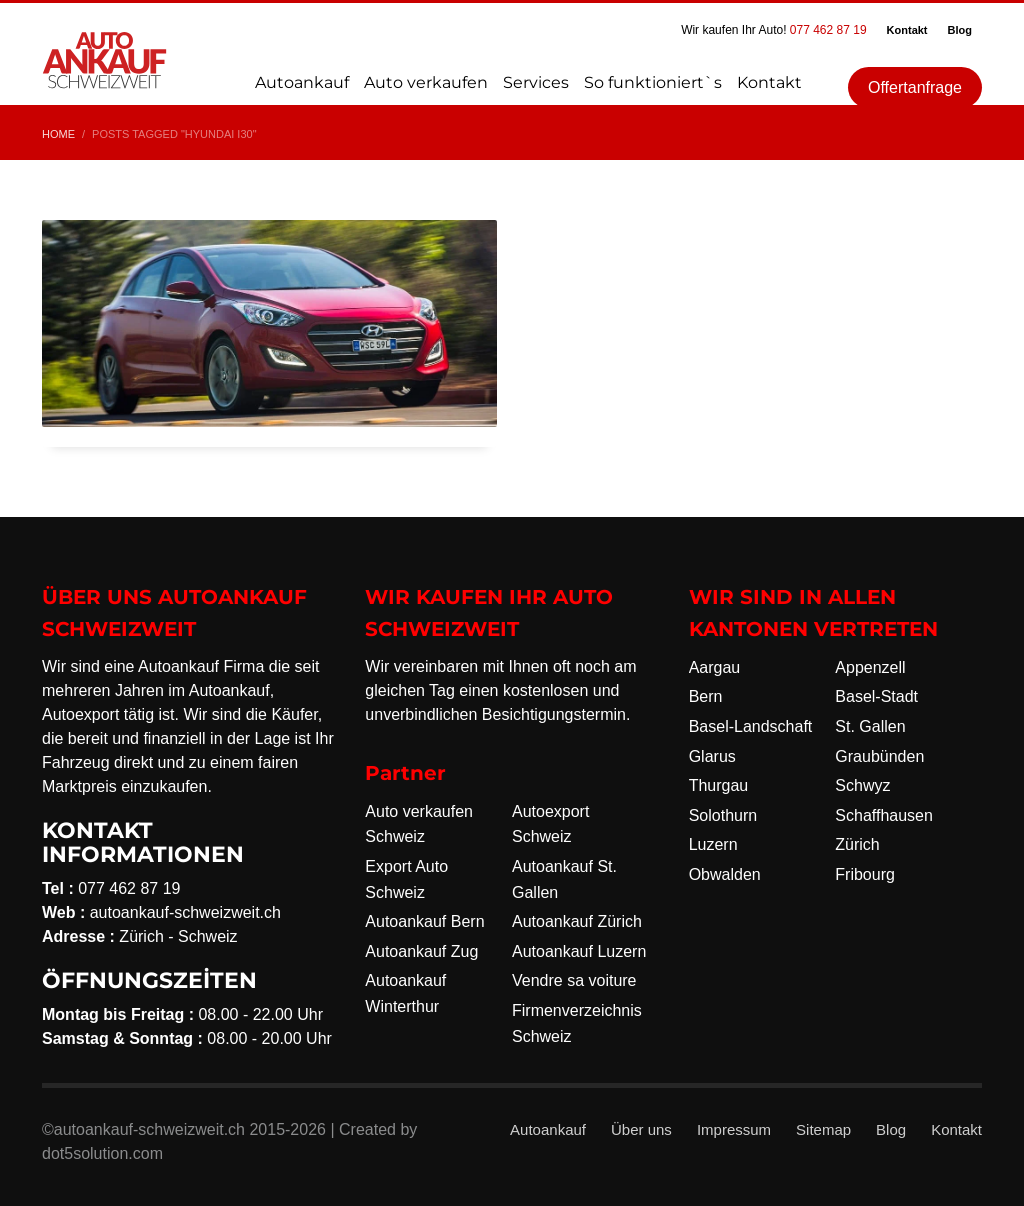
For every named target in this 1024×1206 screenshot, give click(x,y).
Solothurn (723, 815)
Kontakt (907, 30)
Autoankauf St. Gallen (564, 879)
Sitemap (823, 1129)
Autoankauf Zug (421, 951)
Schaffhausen (884, 815)
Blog (960, 30)
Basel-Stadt (876, 696)
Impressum (734, 1129)
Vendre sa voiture (574, 980)
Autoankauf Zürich (577, 921)
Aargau (715, 667)
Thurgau (719, 785)
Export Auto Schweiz (406, 879)
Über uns (641, 1129)
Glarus (712, 756)
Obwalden (725, 874)
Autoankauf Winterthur (405, 993)
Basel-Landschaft (751, 726)
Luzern (713, 844)
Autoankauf (548, 1129)
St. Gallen (870, 726)
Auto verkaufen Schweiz (419, 824)
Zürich (857, 844)
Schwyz (862, 785)
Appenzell (870, 667)
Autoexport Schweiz (550, 824)
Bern (706, 696)
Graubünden (879, 756)
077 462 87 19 (828, 30)
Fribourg (865, 874)
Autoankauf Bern (424, 921)
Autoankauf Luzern (579, 951)
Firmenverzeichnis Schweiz (577, 1023)
